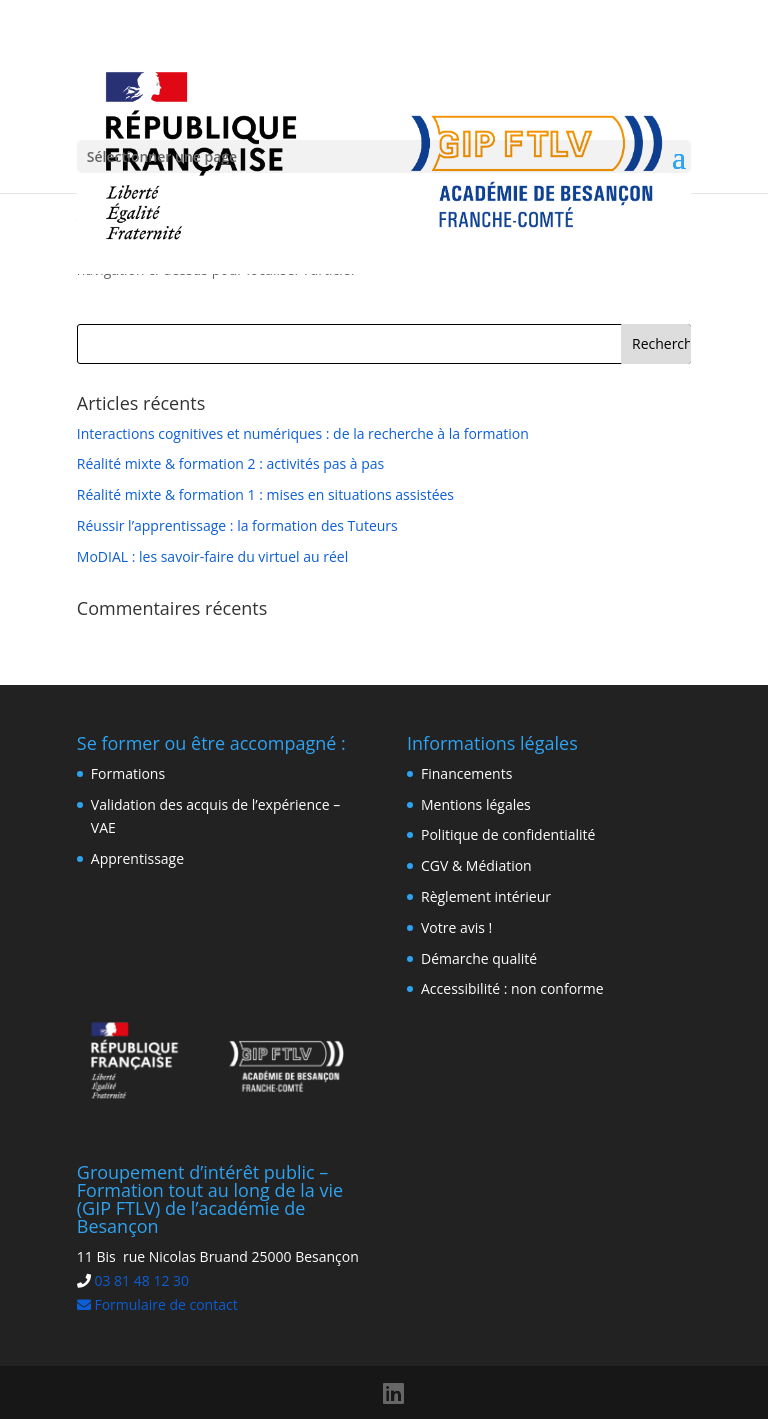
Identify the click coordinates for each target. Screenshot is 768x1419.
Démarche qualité (479, 958)
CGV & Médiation (476, 865)
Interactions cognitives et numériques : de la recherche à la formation (303, 433)
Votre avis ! (456, 927)
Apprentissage (137, 858)
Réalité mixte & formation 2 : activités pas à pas (231, 463)
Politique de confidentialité (508, 834)
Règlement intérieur (486, 896)
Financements (466, 773)
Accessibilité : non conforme (512, 988)
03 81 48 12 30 (141, 1280)
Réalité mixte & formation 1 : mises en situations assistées (265, 494)
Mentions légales (476, 804)
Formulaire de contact (157, 1304)
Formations (128, 773)
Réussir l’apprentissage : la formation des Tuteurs (237, 525)
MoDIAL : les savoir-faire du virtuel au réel (212, 556)
